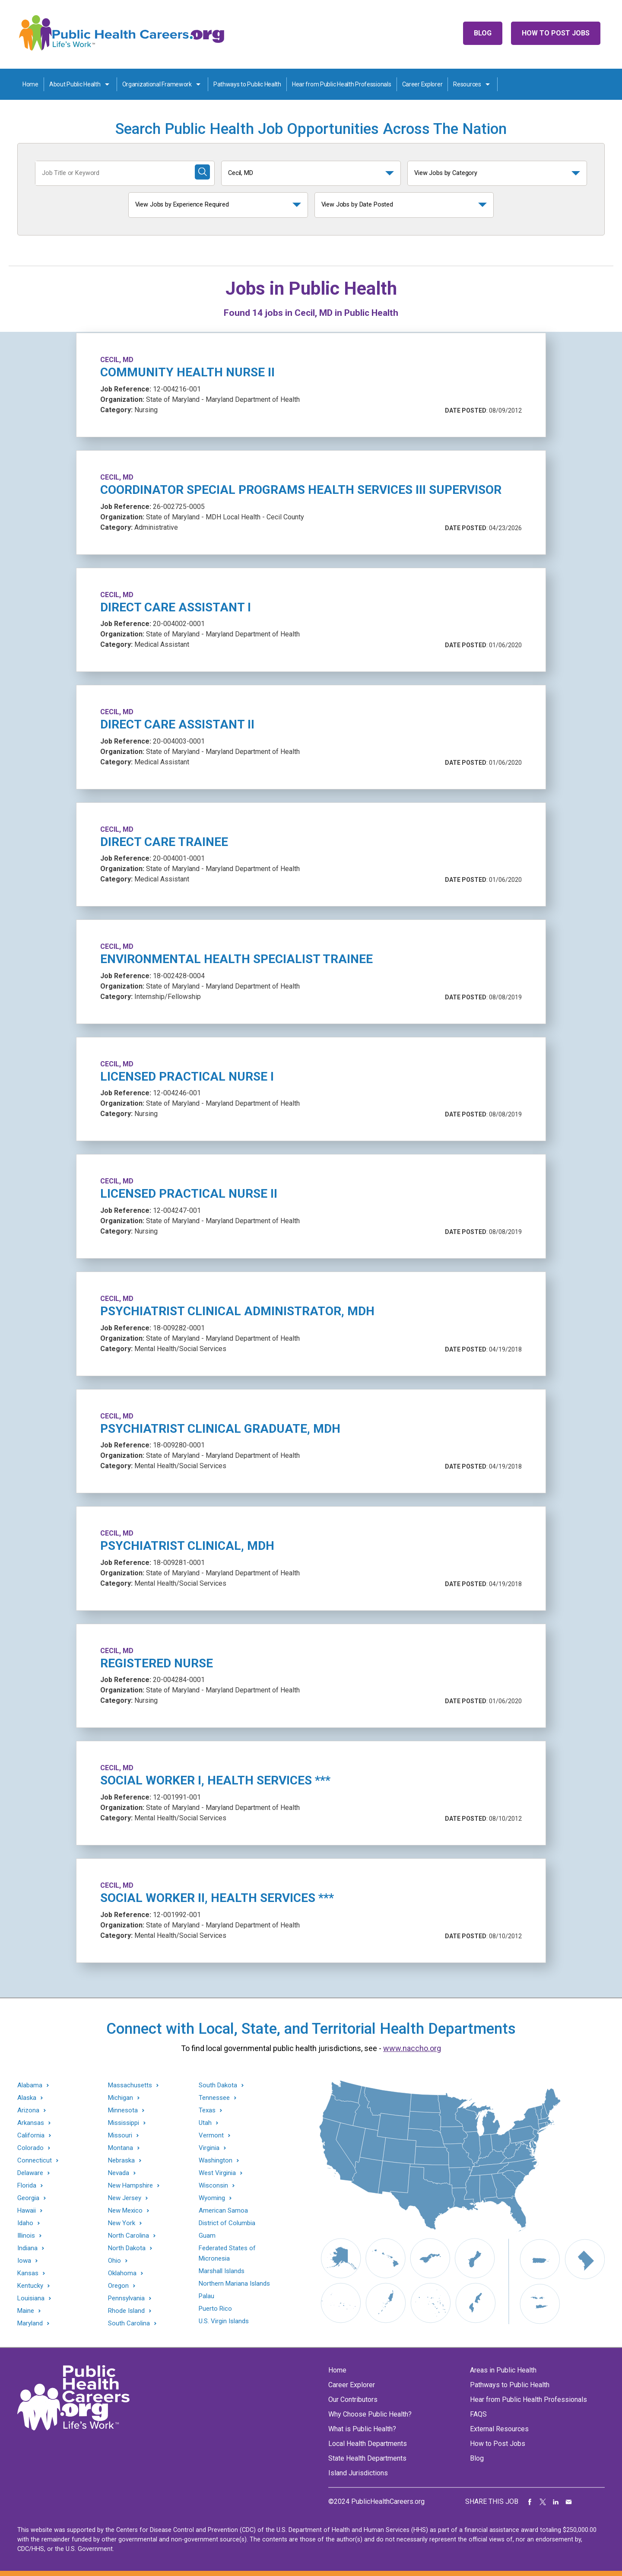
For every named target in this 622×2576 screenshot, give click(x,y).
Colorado (30, 2148)
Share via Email (569, 2501)
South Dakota (218, 2085)
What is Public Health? (362, 2429)
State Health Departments (367, 2458)
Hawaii (26, 2210)
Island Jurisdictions (358, 2473)
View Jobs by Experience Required (182, 204)
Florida (26, 2185)
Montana (120, 2148)
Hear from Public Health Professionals (341, 84)
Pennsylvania (126, 2298)
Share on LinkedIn (556, 2501)
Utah (205, 2123)
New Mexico (125, 2210)
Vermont (211, 2135)
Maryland (30, 2323)
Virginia (209, 2148)
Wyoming (212, 2198)
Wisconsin (213, 2185)
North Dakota (127, 2248)
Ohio (114, 2260)
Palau (206, 2296)
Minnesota (123, 2110)
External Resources (499, 2429)
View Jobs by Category (445, 173)
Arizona (28, 2110)
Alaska (26, 2098)
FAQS (478, 2414)
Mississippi (123, 2123)
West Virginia (217, 2173)
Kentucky (30, 2286)
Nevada (118, 2173)
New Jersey (124, 2198)
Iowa (24, 2260)
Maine (25, 2311)
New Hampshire (130, 2185)
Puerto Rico (215, 2308)
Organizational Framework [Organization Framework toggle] (157, 84)
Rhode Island (126, 2311)
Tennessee (214, 2098)
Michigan (120, 2098)
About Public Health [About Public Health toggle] (75, 84)
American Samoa (223, 2210)
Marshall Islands (221, 2271)
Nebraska (121, 2160)
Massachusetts (130, 2085)
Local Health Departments (367, 2443)
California (30, 2135)
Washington (215, 2160)
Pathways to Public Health (247, 84)
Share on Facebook (530, 2501)
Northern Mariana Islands (234, 2283)
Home (30, 84)
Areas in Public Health (503, 2370)
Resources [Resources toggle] (467, 84)
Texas (207, 2110)
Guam (207, 2235)
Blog (483, 33)
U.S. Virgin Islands (224, 2321)
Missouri (120, 2135)
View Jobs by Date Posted (357, 204)
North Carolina (128, 2235)
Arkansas (30, 2123)
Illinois (26, 2235)
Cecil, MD (240, 173)
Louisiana (30, 2298)
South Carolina (129, 2323)
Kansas (27, 2273)
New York (121, 2223)
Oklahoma (122, 2273)
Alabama (29, 2085)
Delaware (30, 2173)
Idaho (25, 2223)
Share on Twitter (543, 2501)
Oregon (118, 2286)
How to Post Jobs (556, 33)
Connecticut (34, 2160)
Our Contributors (353, 2399)
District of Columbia (227, 2223)
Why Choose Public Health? (370, 2414)
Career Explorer (422, 84)
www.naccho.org (412, 2048)
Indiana (27, 2248)
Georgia (28, 2198)
